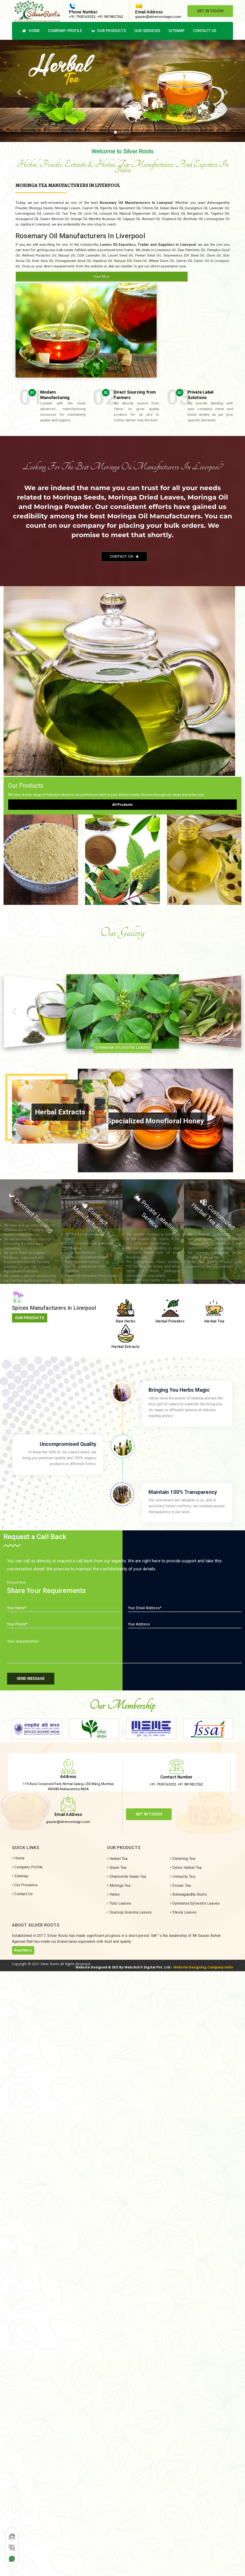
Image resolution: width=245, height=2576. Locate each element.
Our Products (108, 30)
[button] (18, 91)
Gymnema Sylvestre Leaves (195, 1895)
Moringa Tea (118, 1877)
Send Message (31, 1677)
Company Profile (65, 30)
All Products (122, 803)
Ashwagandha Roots (188, 1886)
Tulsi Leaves (119, 1895)
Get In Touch (210, 11)
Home (31, 30)
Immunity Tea (182, 1868)
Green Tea (116, 1860)
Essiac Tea (180, 1877)
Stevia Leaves (183, 1904)
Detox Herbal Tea (186, 1860)
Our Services (147, 30)
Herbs (113, 1886)
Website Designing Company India (203, 1959)
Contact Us (205, 30)
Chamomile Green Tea (126, 1868)
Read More (23, 1942)
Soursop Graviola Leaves (129, 1904)
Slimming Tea (182, 1851)
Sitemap (177, 30)
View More (48, 276)
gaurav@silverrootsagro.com (158, 17)
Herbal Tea (117, 1851)
